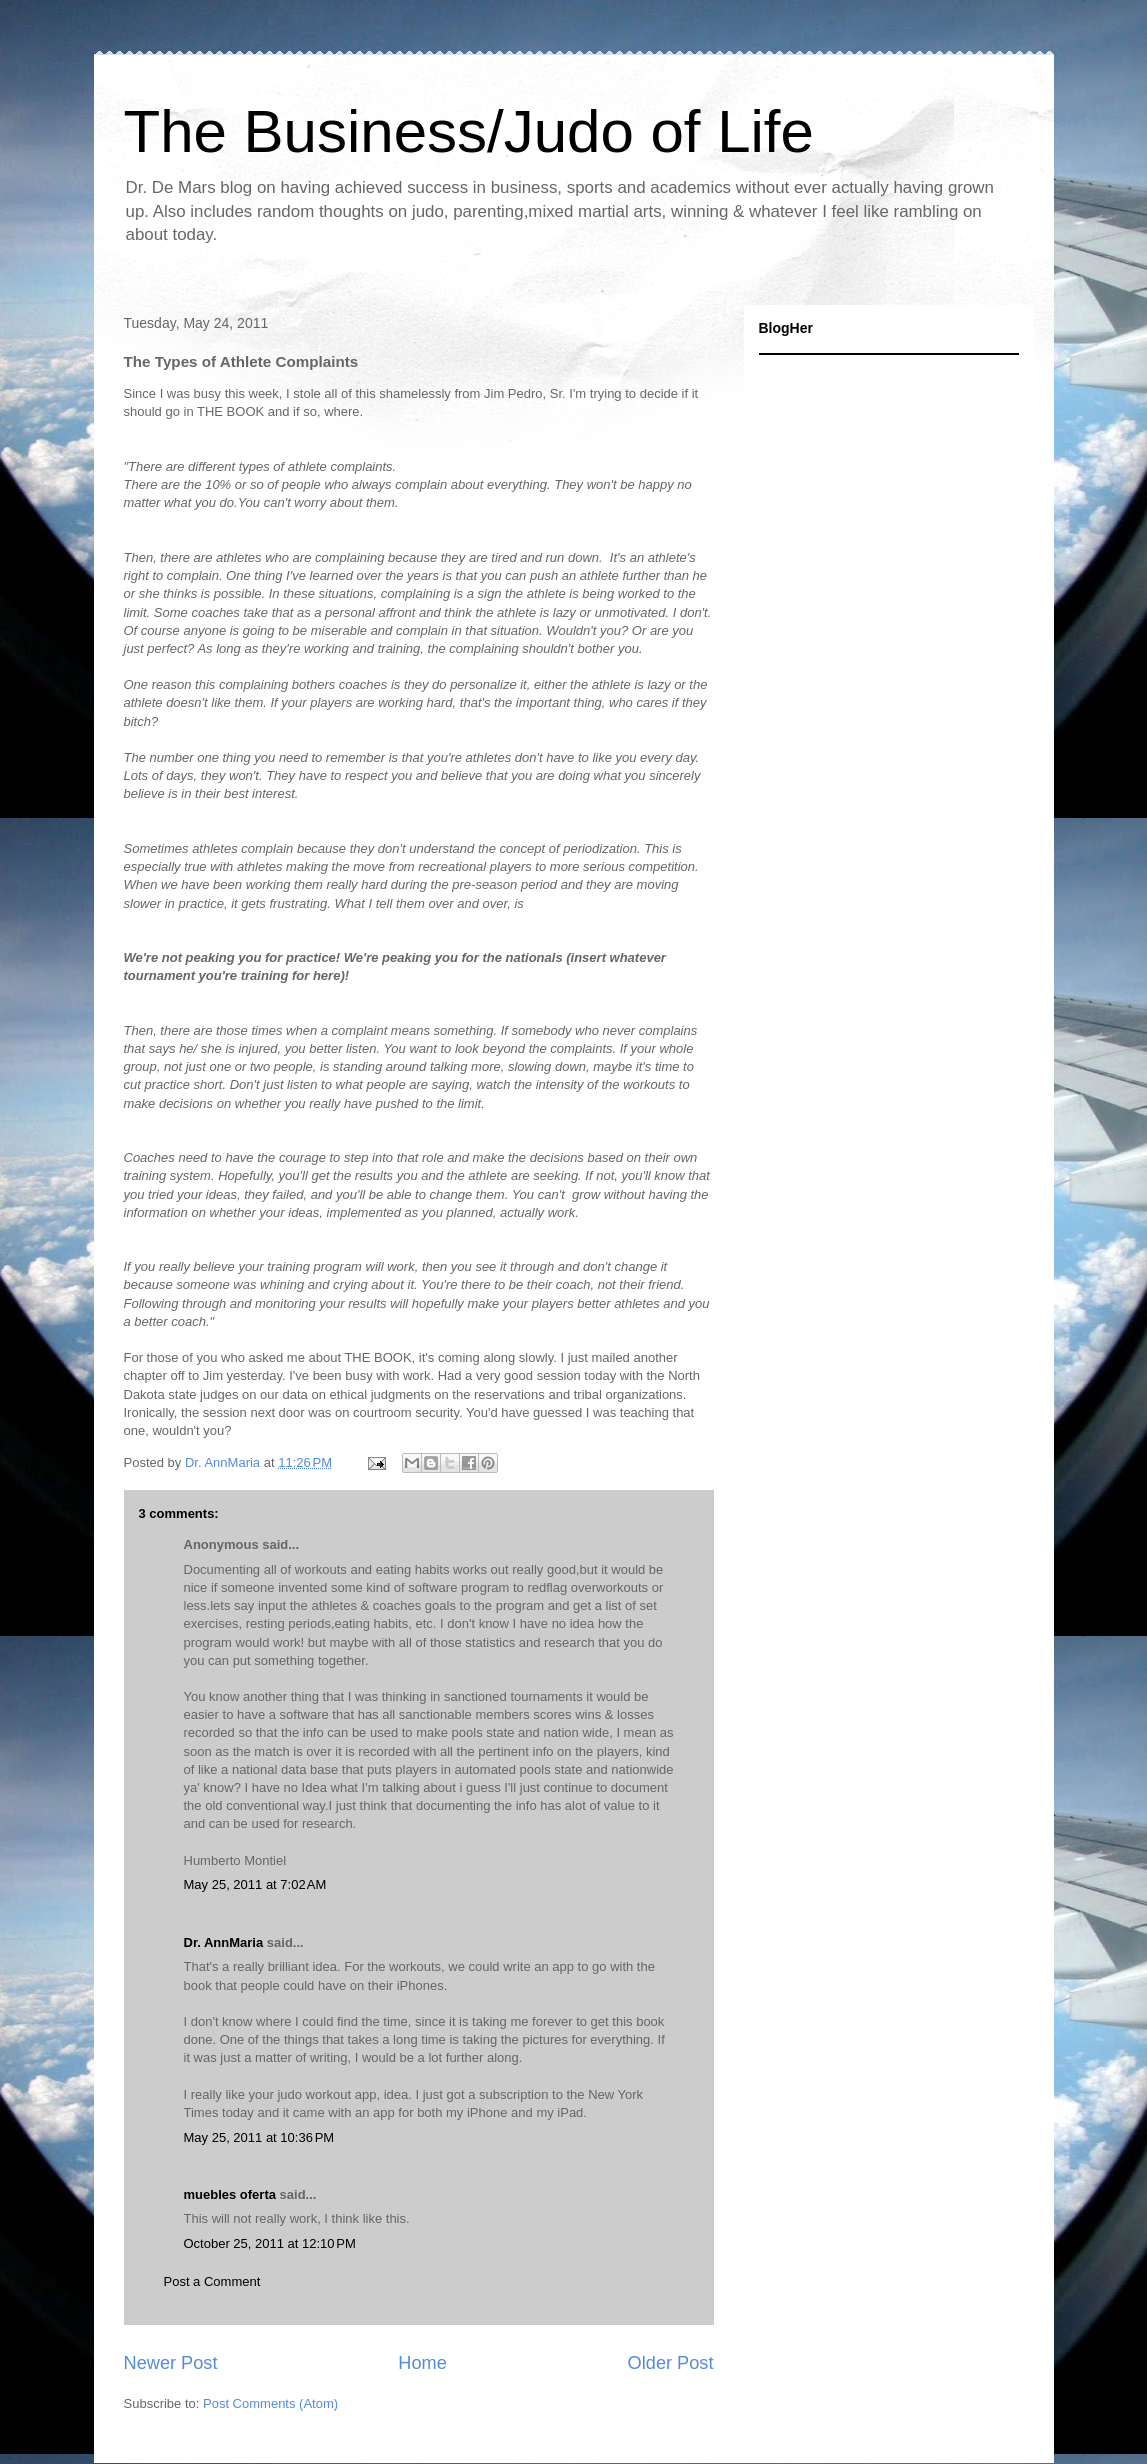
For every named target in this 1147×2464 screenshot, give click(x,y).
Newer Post (171, 2363)
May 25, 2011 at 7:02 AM (255, 1884)
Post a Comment (212, 2281)
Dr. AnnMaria (224, 1942)
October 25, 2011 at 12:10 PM (270, 2243)
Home (422, 2363)
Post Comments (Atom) (270, 2403)
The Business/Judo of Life (469, 131)
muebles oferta (230, 2194)
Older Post (671, 2363)
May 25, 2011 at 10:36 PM (259, 2137)
